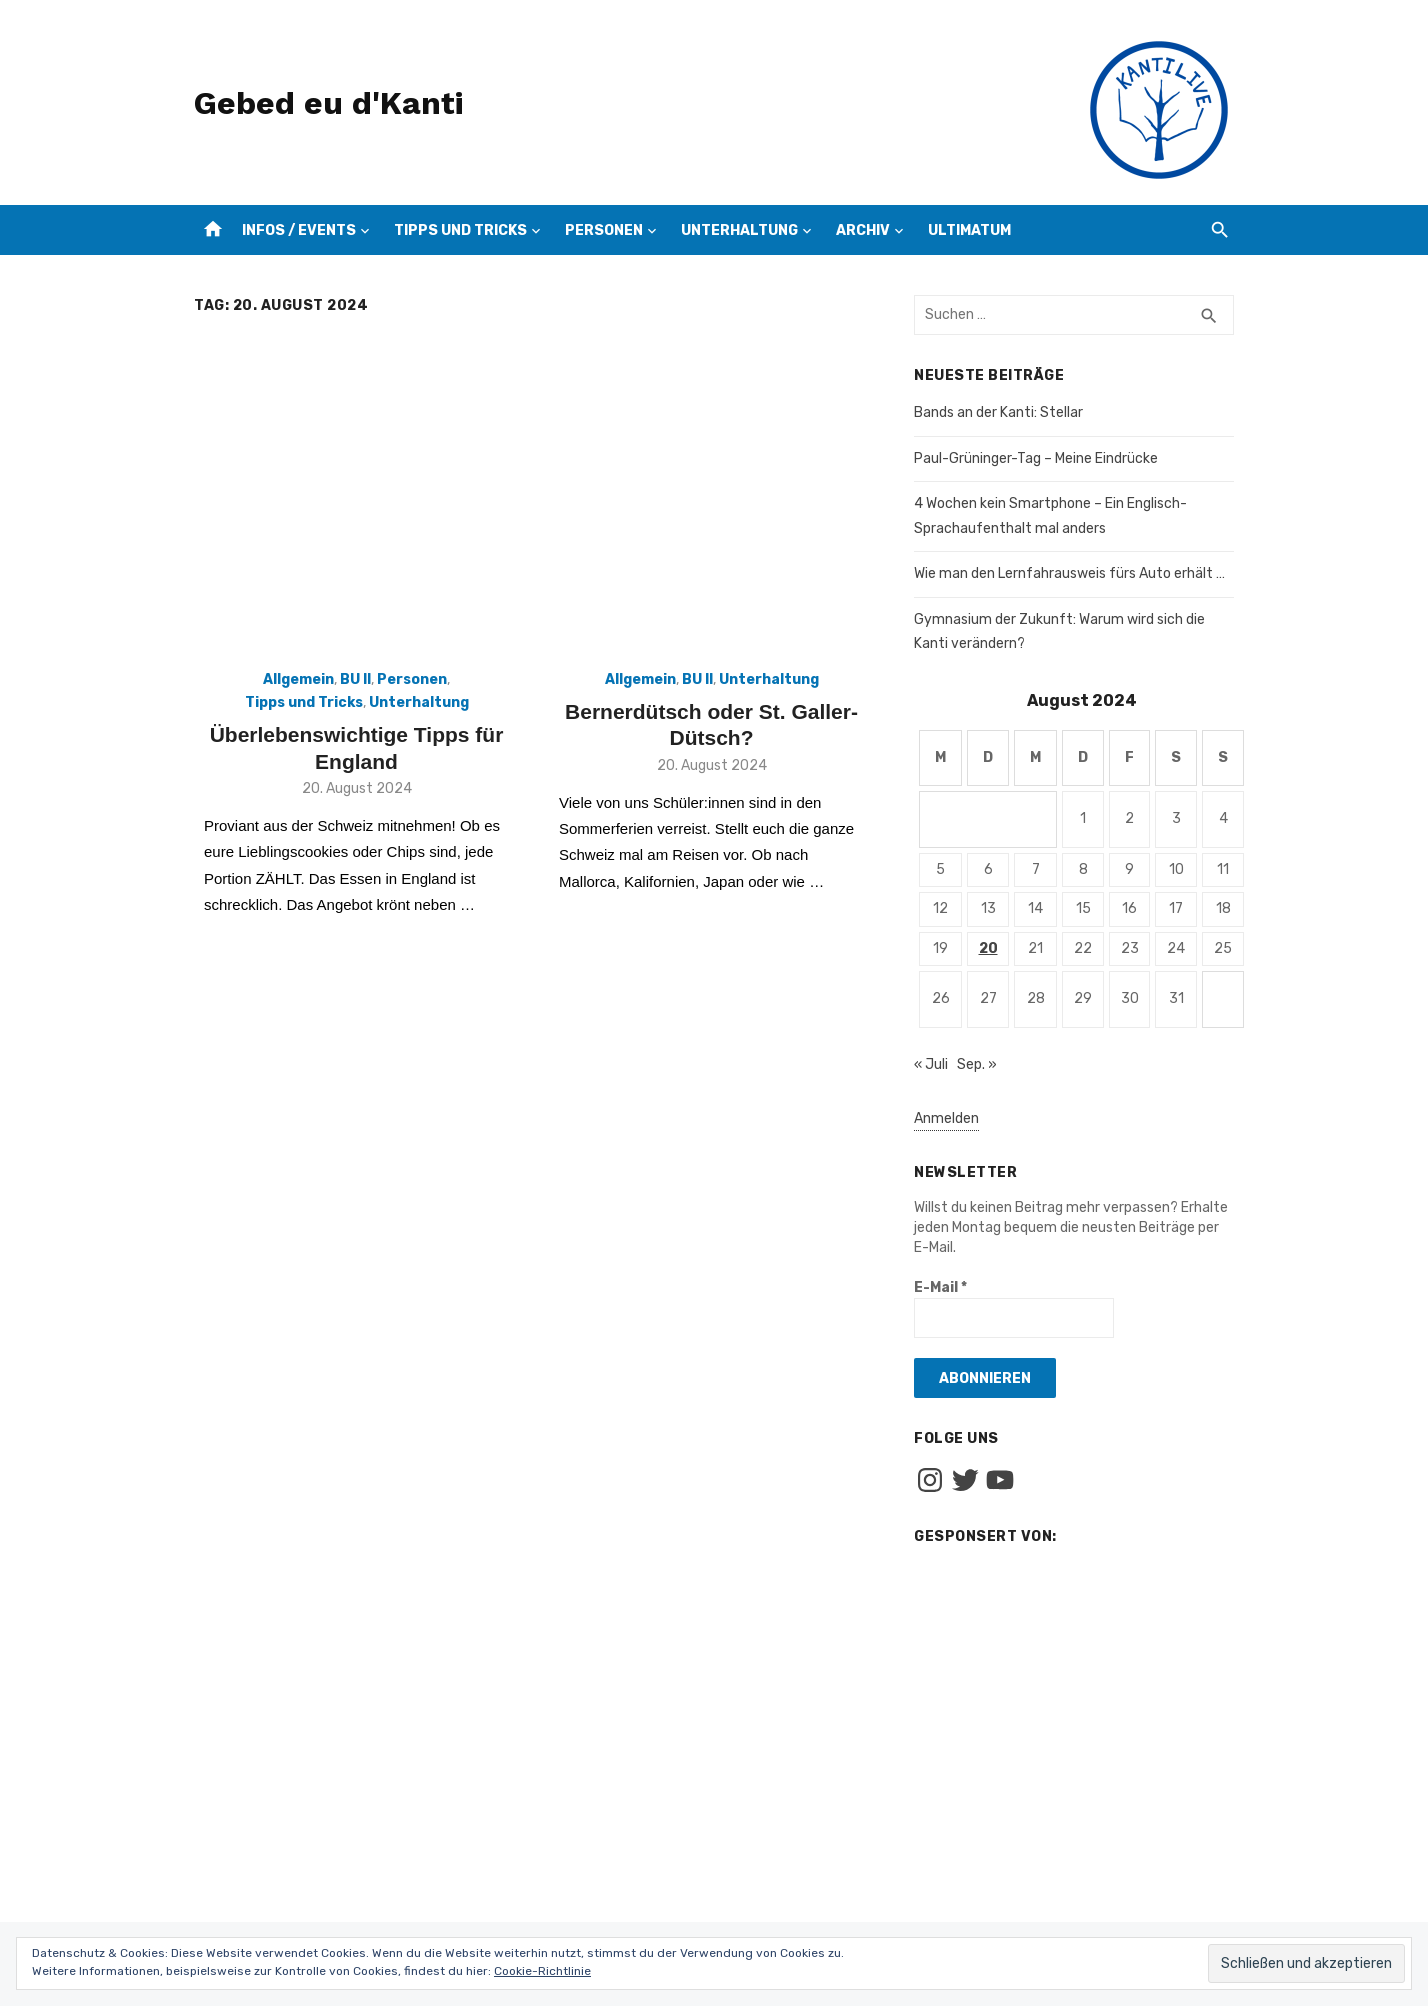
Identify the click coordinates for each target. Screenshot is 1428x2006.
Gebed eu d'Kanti (328, 103)
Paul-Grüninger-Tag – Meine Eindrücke (1036, 458)
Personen (604, 230)
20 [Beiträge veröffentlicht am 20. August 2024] (988, 948)
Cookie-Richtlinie (542, 1971)
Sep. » (977, 1064)
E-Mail (940, 1287)
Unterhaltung (739, 230)
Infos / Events (299, 230)
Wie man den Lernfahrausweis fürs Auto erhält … (1069, 573)
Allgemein (298, 679)
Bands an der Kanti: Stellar (998, 412)
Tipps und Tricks (460, 230)
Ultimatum (969, 230)
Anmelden (946, 1118)
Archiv (863, 230)
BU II (355, 679)
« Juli (931, 1064)
